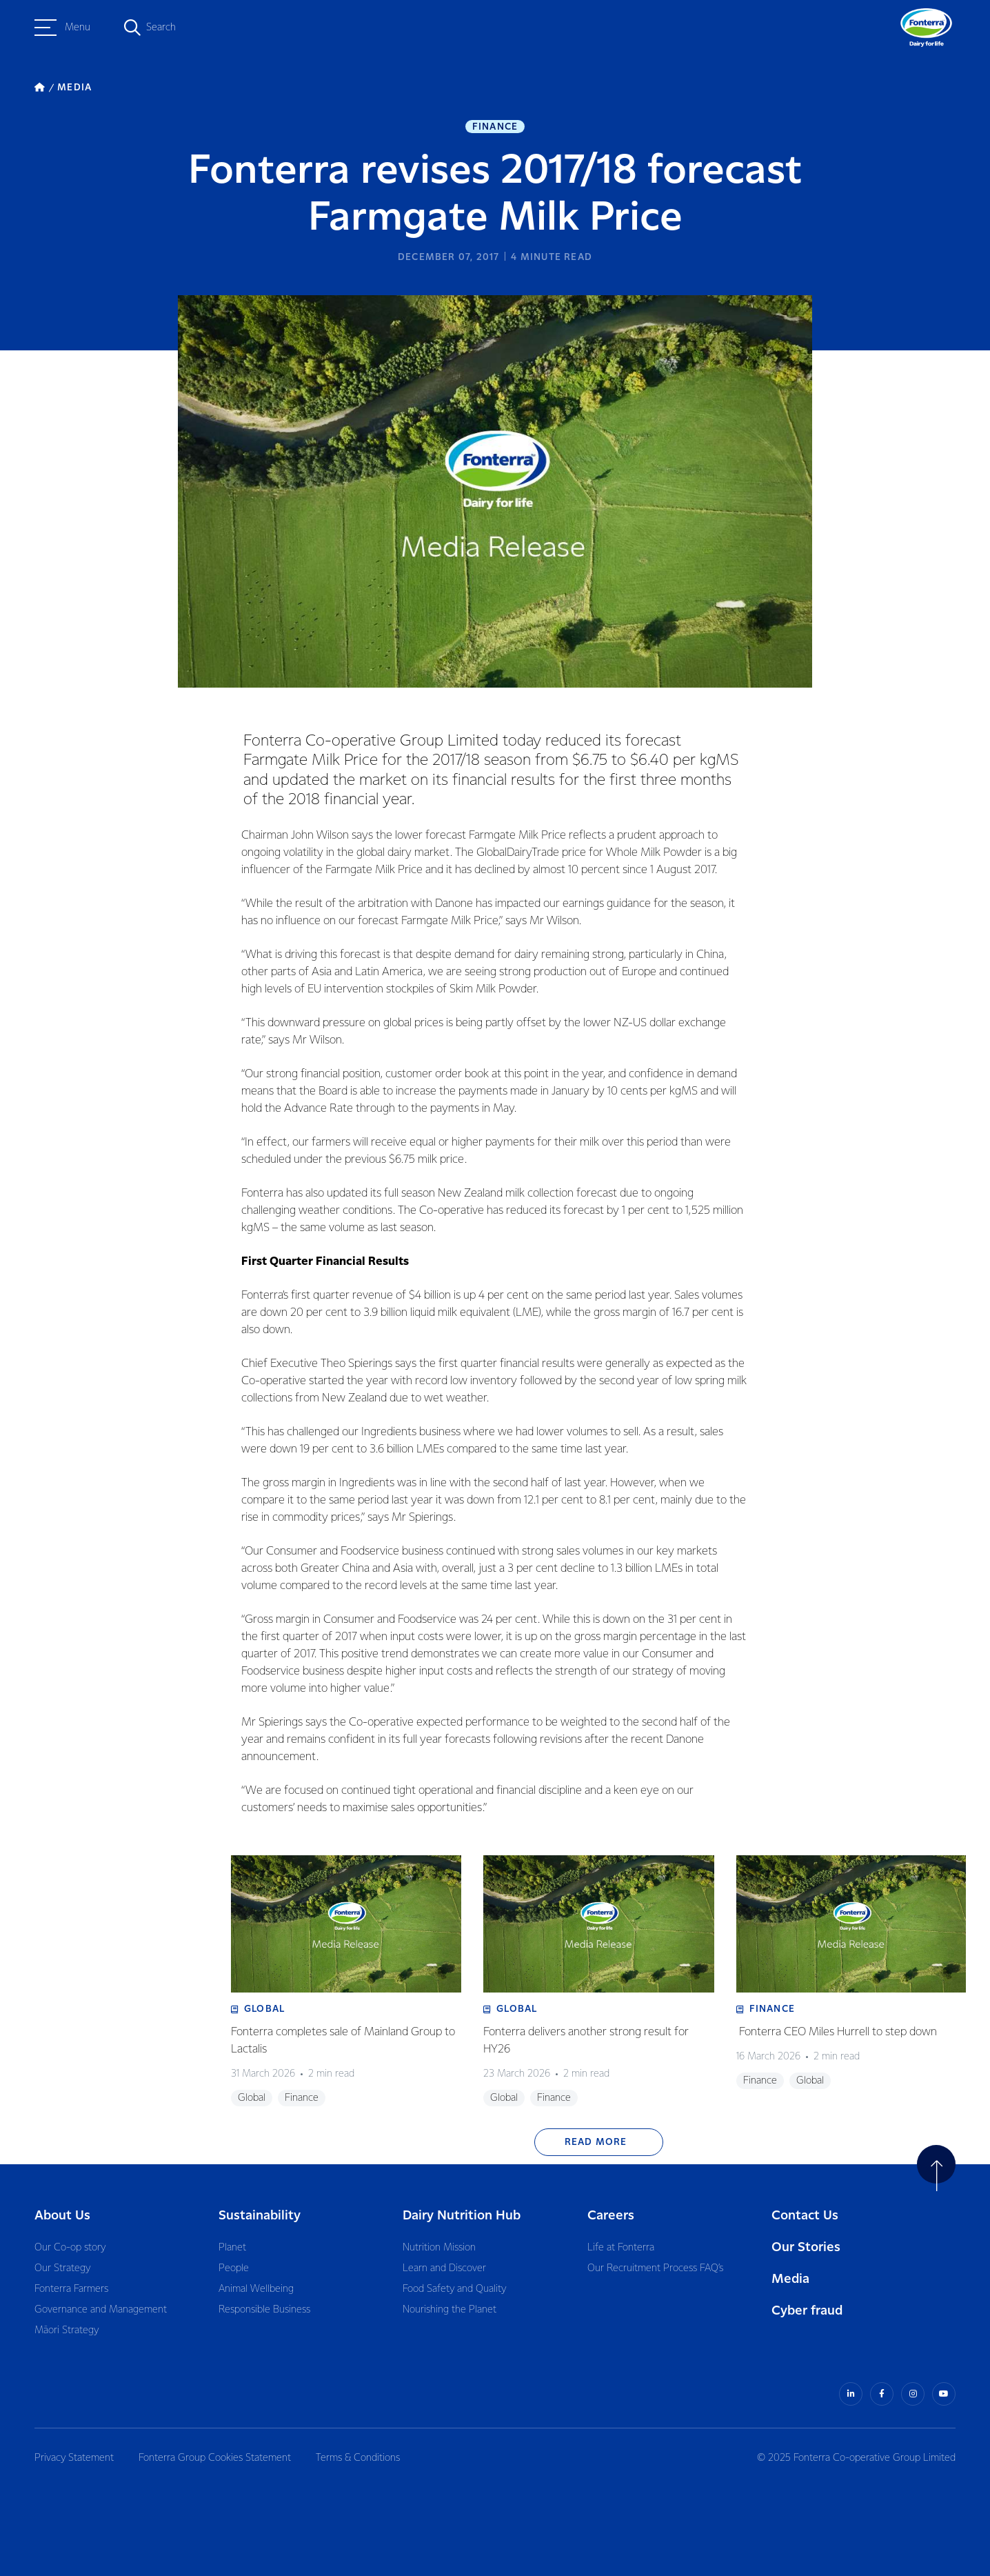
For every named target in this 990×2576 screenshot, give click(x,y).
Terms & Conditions (358, 2458)
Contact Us (804, 2215)
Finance (495, 127)
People (234, 2268)
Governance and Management (100, 2310)
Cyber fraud (806, 2310)
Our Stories (805, 2247)
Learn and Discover (444, 2268)
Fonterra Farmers (71, 2289)
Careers (610, 2215)
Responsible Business (264, 2310)
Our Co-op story (69, 2248)
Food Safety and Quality (454, 2289)
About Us (62, 2215)
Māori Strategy (66, 2330)
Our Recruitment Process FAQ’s (655, 2268)
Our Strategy (62, 2268)
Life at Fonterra (620, 2248)
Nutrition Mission (439, 2248)
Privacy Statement (74, 2458)
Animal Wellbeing (256, 2289)
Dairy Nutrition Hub (462, 2215)
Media (790, 2279)
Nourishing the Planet (449, 2310)
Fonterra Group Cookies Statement (215, 2458)
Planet (232, 2248)
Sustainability (260, 2215)
